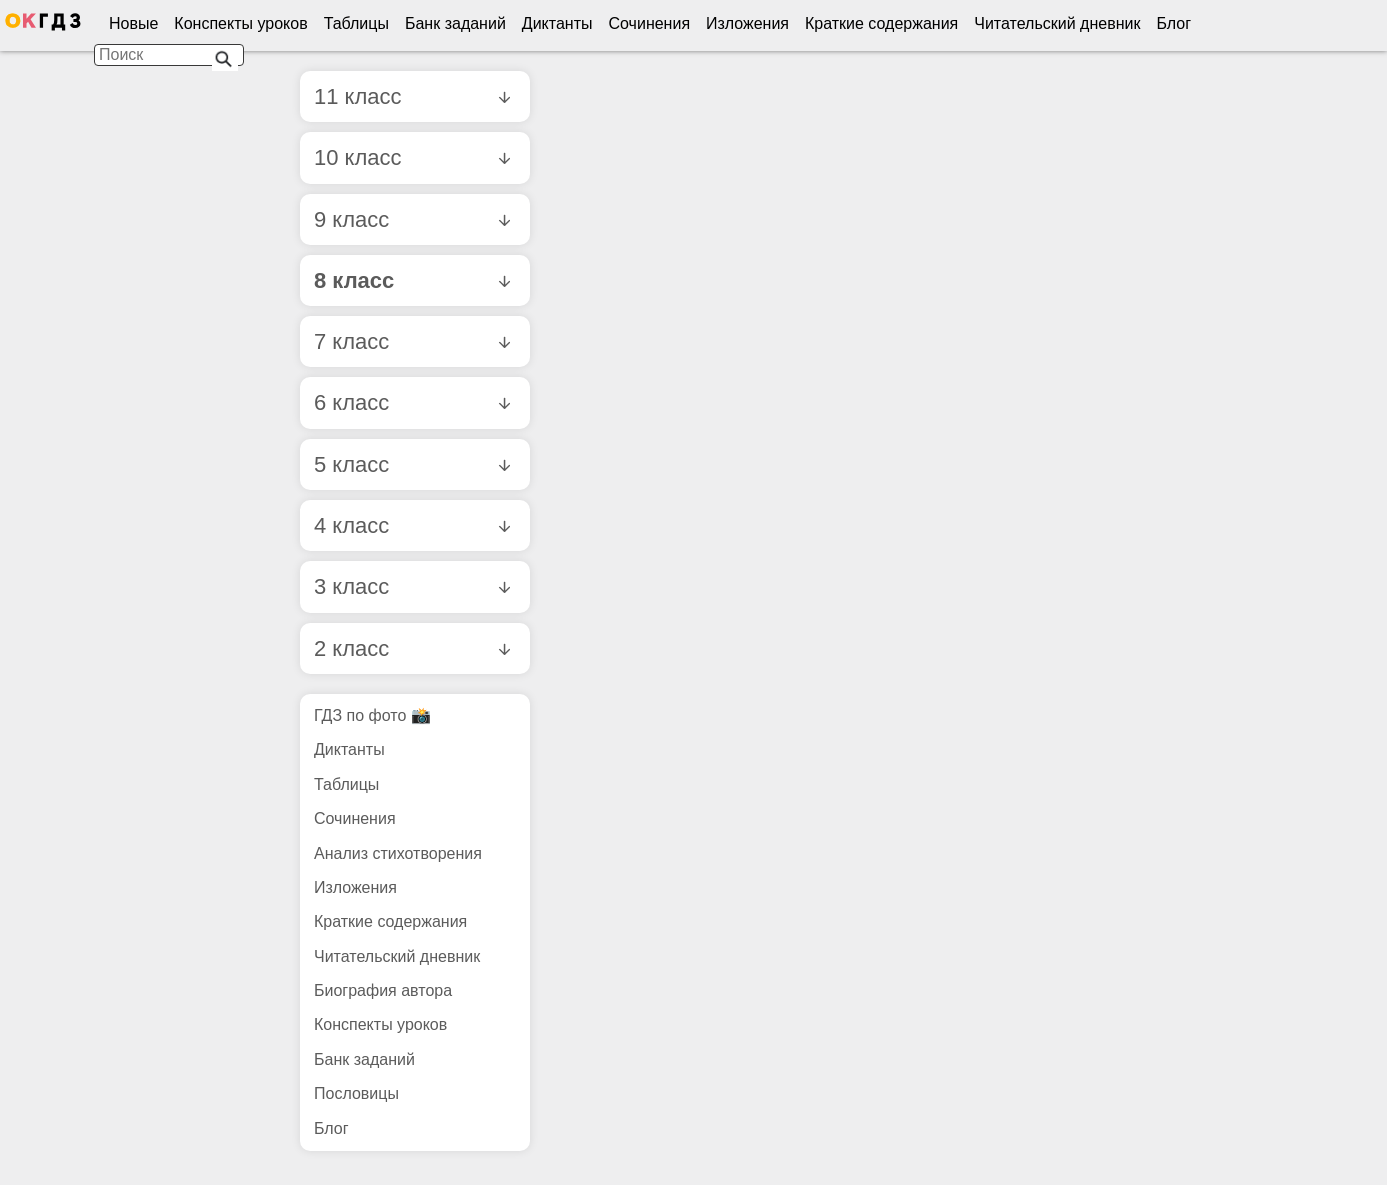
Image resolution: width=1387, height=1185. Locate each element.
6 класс (412, 402)
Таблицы (356, 23)
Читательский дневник (1057, 23)
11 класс (412, 96)
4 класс (412, 525)
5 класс (412, 464)
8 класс (412, 280)
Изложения (747, 23)
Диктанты (557, 23)
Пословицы (356, 1093)
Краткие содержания (881, 23)
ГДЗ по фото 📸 (372, 715)
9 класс (412, 219)
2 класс (412, 648)
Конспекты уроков (240, 23)
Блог (1173, 23)
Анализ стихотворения (398, 853)
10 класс (412, 157)
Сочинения (650, 23)
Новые (133, 23)
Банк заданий (455, 23)
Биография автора (383, 990)
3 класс (412, 586)
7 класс (412, 341)
